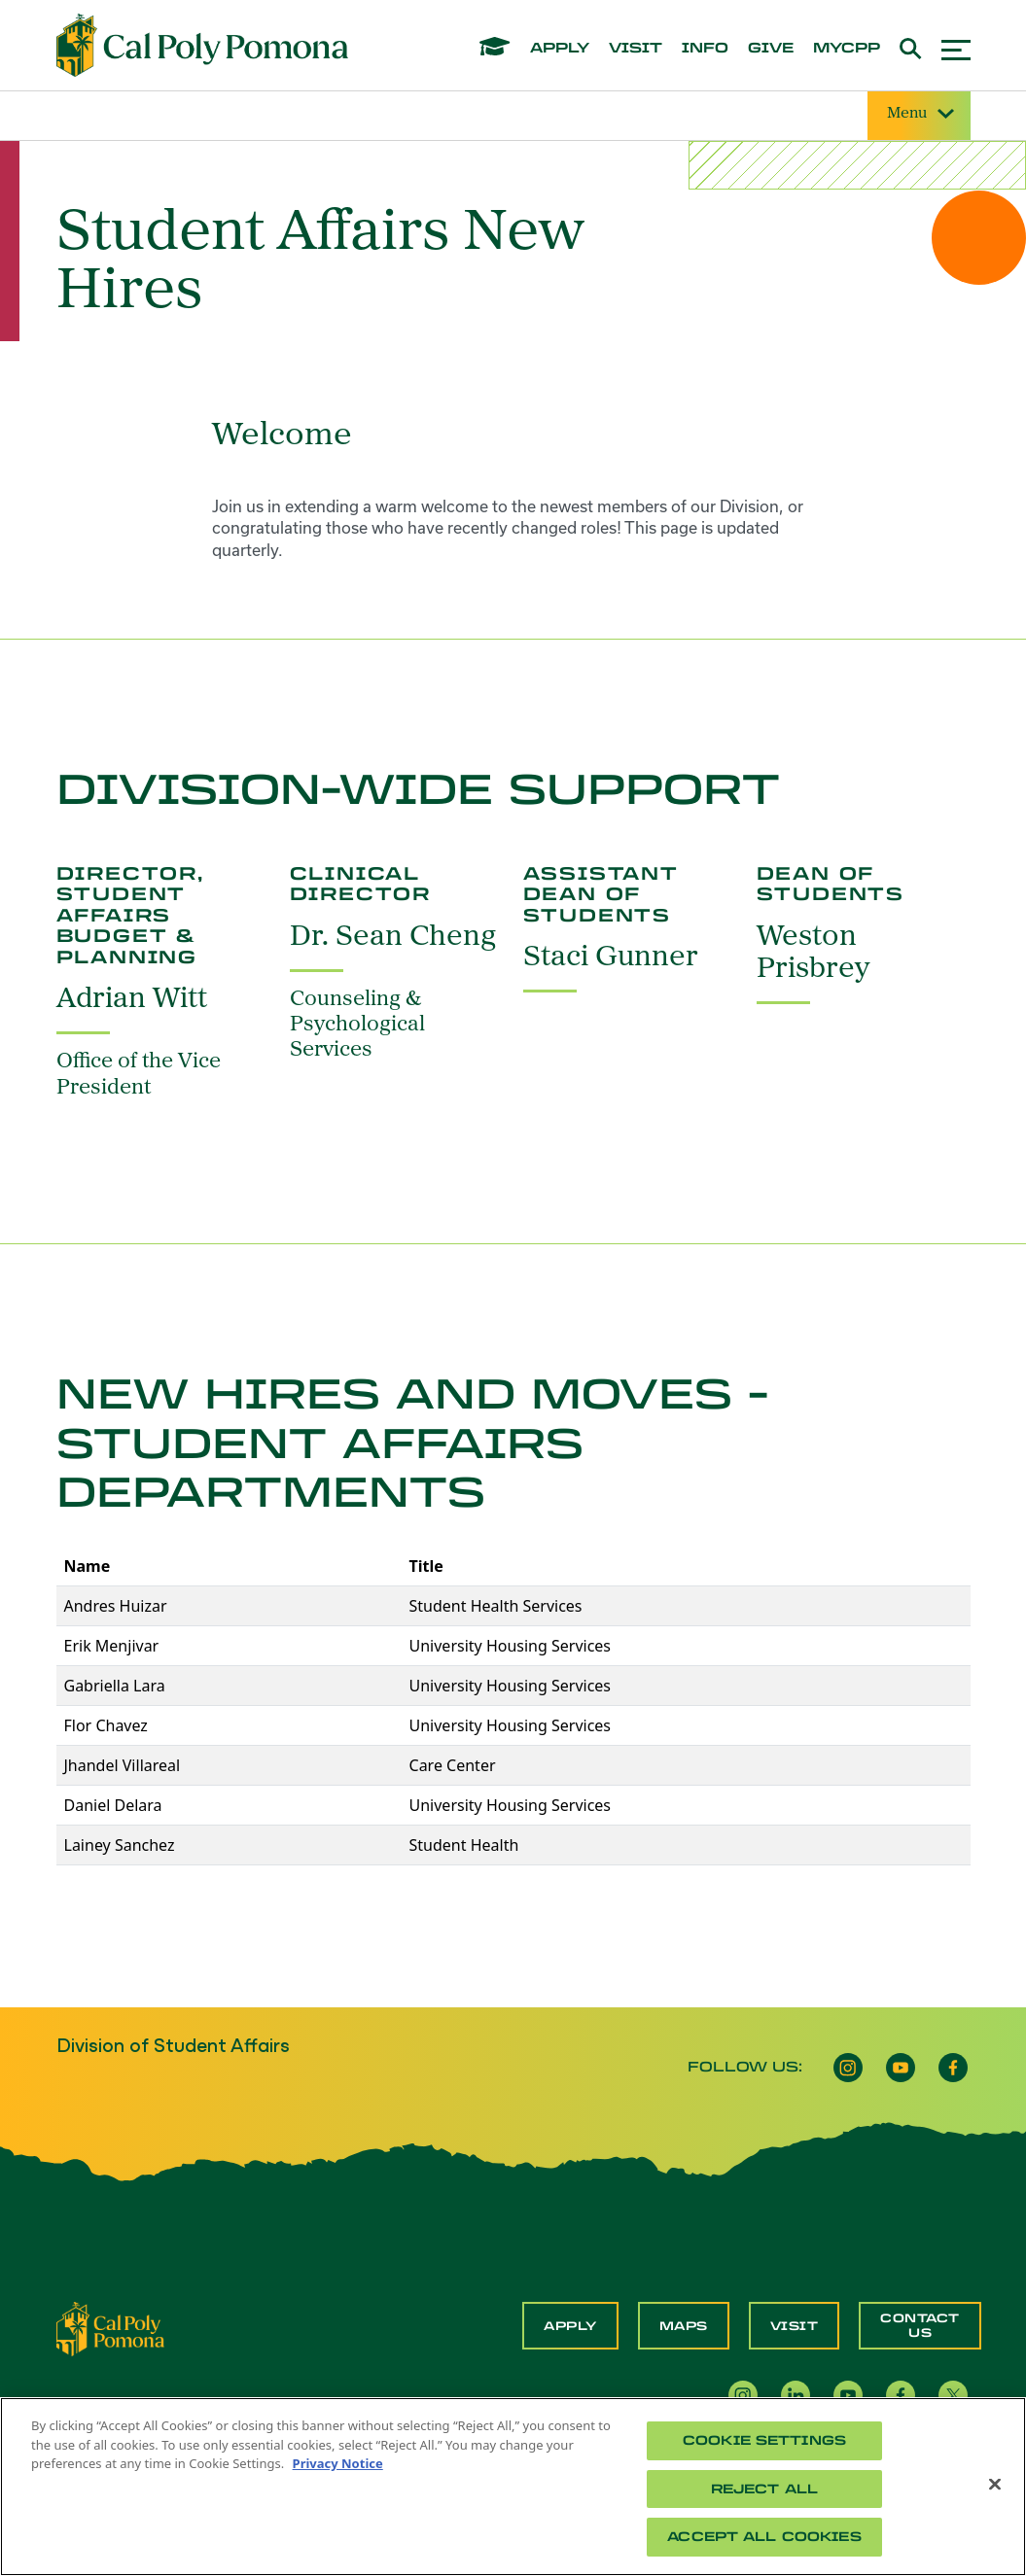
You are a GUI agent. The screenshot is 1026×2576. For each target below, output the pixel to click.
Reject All (764, 2489)
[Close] (994, 2484)
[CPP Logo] (110, 2327)
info (705, 48)
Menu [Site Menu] (919, 114)
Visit (794, 2326)
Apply (570, 2326)
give (771, 48)
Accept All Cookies (764, 2536)
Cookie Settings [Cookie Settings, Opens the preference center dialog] (764, 2440)
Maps (683, 2326)
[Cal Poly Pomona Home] (202, 46)
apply (559, 48)
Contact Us (920, 2325)
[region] (513, 2486)
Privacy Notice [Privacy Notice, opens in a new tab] (338, 2463)
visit (635, 48)
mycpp (846, 48)
